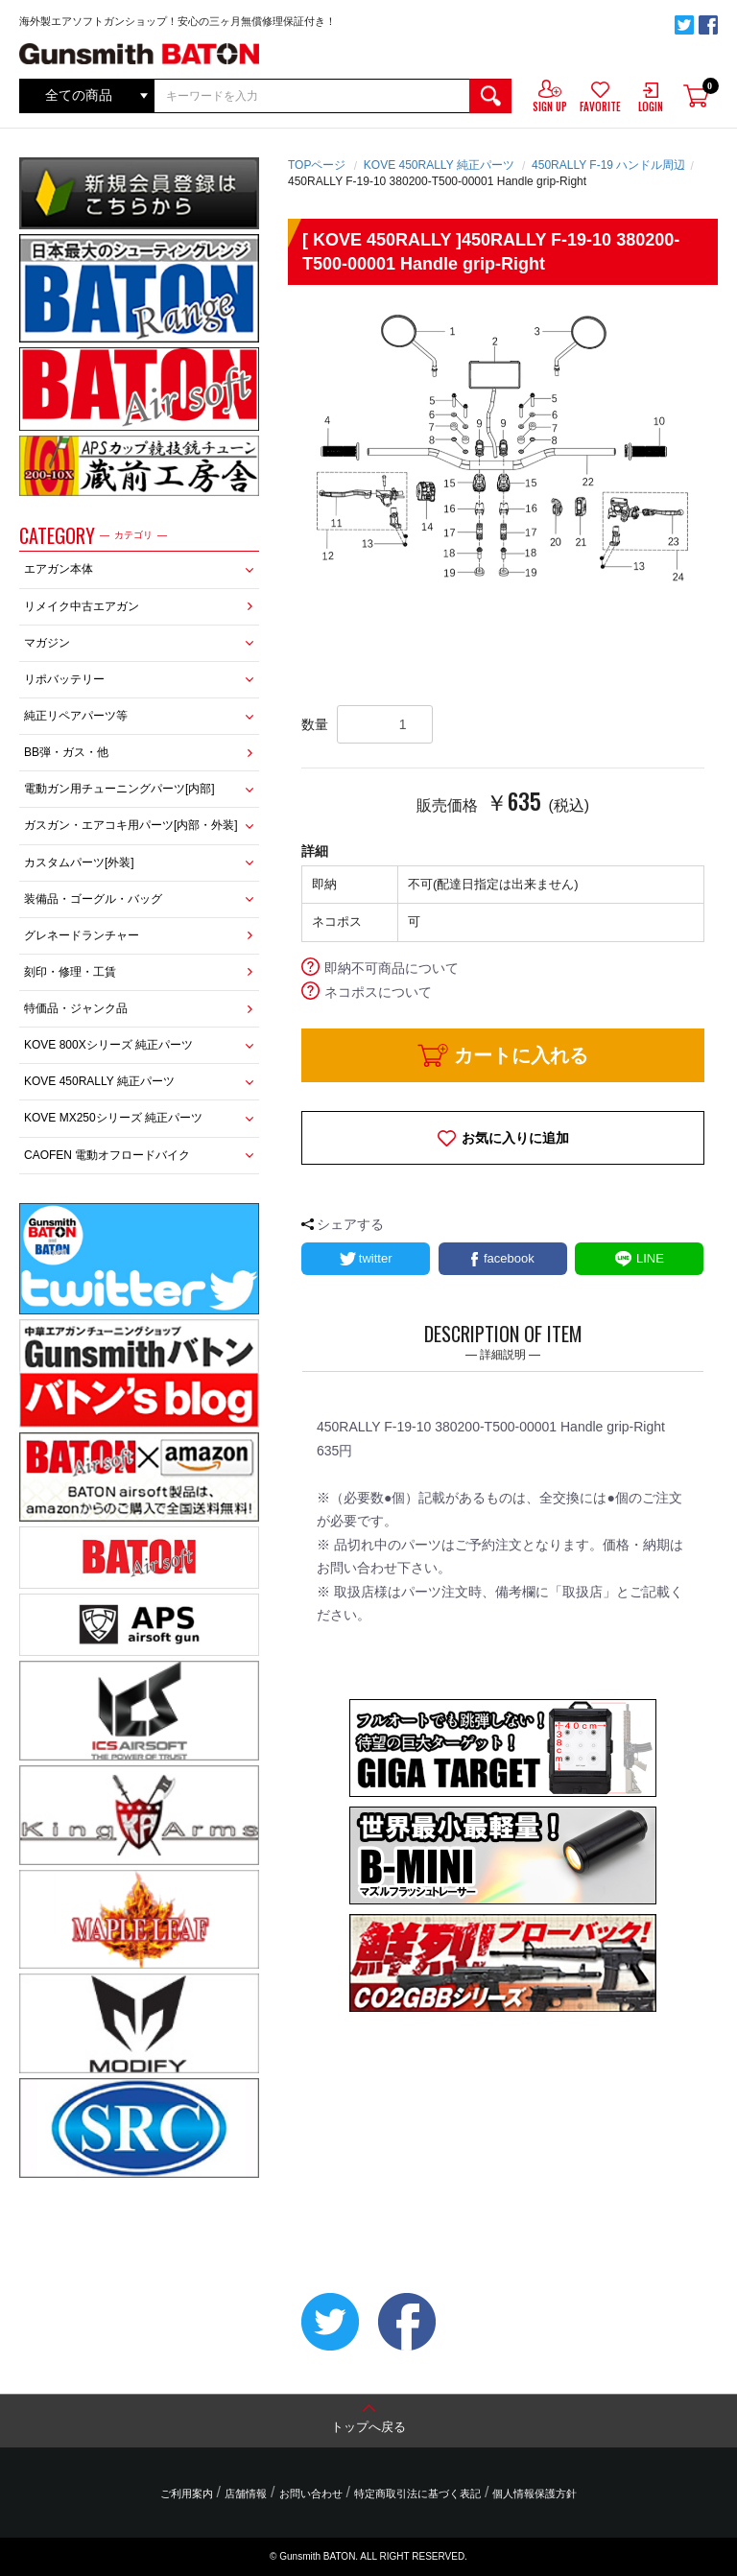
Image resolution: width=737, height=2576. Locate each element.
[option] (502, 448)
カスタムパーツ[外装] (79, 862)
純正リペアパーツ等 (76, 715)
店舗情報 (246, 2493)
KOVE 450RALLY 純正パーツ (99, 1081)
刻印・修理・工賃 (70, 972)
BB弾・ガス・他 (66, 752)
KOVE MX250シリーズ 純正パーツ (113, 1117)
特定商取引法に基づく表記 (417, 2493)
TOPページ (316, 165)
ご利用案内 (186, 2493)
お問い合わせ (311, 2493)
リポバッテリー (64, 679)
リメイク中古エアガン (81, 606)
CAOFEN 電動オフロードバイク (107, 1155)
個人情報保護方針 (534, 2493)
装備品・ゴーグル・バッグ (93, 899)
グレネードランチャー (81, 935)
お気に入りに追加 (515, 1138)
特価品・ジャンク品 (76, 1008)
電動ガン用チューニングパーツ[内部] (119, 788)
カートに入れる (521, 1055)
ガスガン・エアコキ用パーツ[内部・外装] (131, 825)
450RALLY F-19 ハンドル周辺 (608, 165)
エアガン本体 (58, 569)
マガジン (47, 643)
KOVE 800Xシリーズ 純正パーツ (108, 1045)
